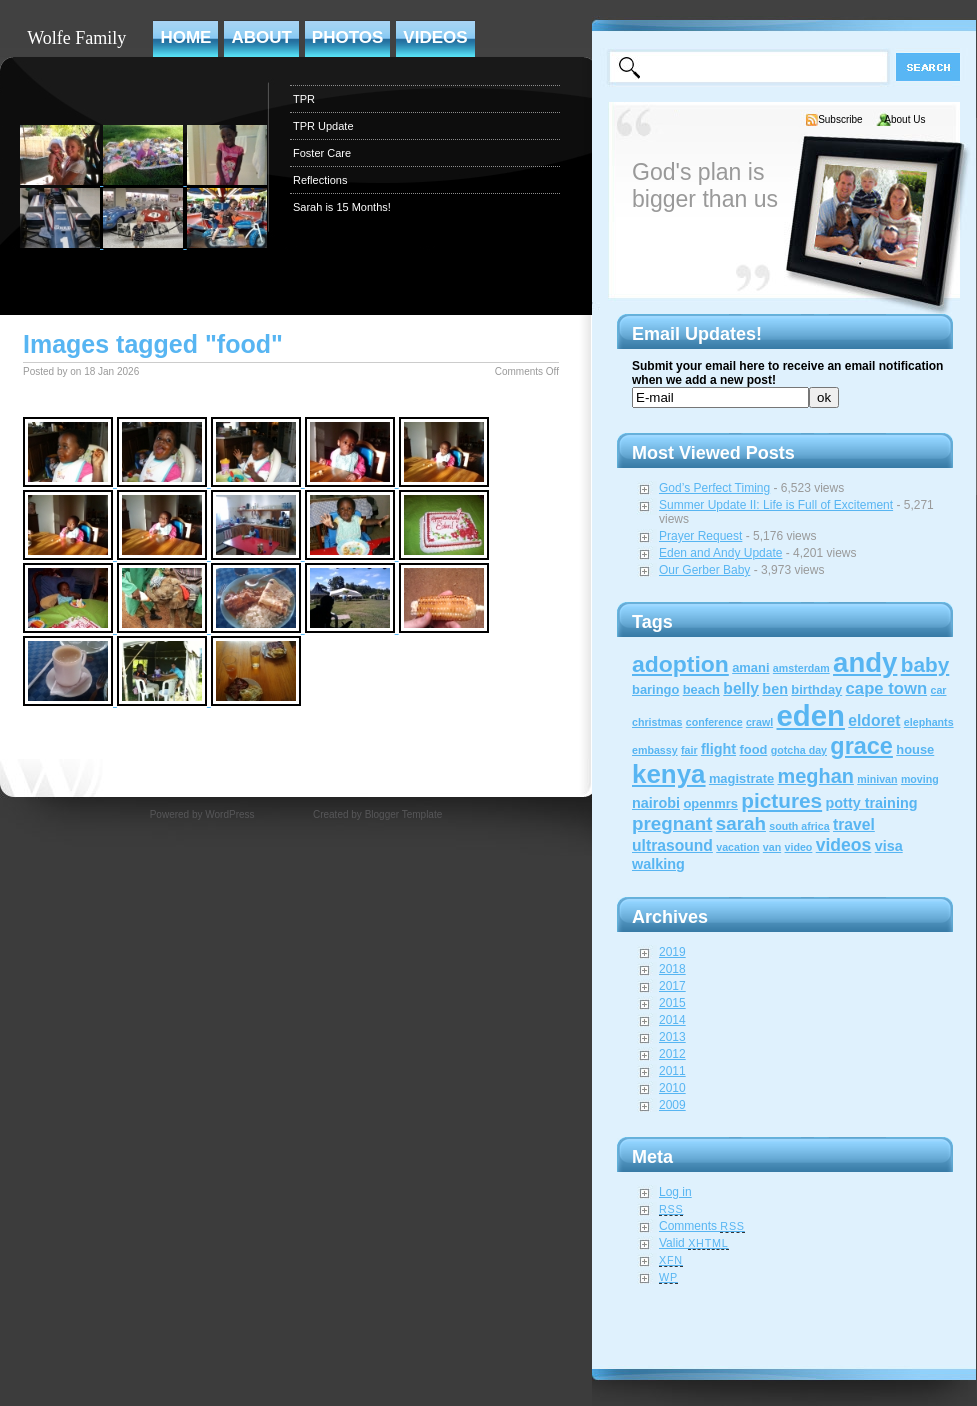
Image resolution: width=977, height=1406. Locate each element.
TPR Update (323, 126)
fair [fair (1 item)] (689, 750)
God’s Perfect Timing (714, 488)
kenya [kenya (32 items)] (669, 774)
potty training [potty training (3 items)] (871, 803)
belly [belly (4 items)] (741, 688)
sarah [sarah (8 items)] (741, 823)
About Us (904, 119)
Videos (435, 37)
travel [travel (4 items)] (854, 824)
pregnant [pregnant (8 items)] (672, 823)
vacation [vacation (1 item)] (737, 847)
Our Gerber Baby (704, 570)
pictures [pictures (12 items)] (781, 800)
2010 (672, 1088)
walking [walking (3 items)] (658, 864)
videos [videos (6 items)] (844, 845)
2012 (672, 1054)
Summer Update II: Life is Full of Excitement (776, 505)
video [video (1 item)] (799, 847)
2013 (672, 1037)
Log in (675, 1192)
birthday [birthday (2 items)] (816, 689)
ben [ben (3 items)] (775, 689)
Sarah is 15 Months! (342, 207)
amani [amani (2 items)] (750, 667)
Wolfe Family (76, 38)
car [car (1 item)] (938, 690)
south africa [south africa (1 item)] (799, 826)
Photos (347, 37)
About (261, 37)
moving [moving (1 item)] (920, 779)
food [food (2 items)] (753, 749)
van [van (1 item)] (772, 847)
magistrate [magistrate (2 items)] (741, 778)
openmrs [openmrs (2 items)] (710, 803)
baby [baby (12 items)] (925, 664)
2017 (672, 986)
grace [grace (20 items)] (861, 746)
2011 (672, 1071)
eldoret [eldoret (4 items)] (874, 720)
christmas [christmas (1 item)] (657, 722)
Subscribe (840, 119)
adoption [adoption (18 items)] (680, 664)
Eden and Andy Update (720, 553)
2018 (672, 969)
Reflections (320, 180)
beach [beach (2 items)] (701, 689)
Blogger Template (404, 814)
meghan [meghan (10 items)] (816, 776)
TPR (304, 99)
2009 (672, 1105)
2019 (672, 952)
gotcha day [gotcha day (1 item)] (799, 750)
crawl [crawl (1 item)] (759, 722)
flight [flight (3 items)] (718, 749)
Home (185, 37)
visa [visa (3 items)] (889, 846)
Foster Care (322, 153)
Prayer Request (700, 536)
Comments (702, 1226)
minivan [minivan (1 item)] (877, 779)
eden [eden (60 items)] (811, 715)
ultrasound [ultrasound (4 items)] (672, 845)
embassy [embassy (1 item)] (655, 750)
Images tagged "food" (153, 344)
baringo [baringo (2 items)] (655, 689)
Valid (694, 1243)
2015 (672, 1003)
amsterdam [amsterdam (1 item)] (801, 668)
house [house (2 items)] (915, 749)
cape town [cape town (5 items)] (887, 688)
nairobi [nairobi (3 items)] (656, 803)
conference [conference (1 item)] (714, 722)
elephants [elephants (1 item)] (929, 722)
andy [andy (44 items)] (865, 662)
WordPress (229, 814)
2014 (672, 1020)
